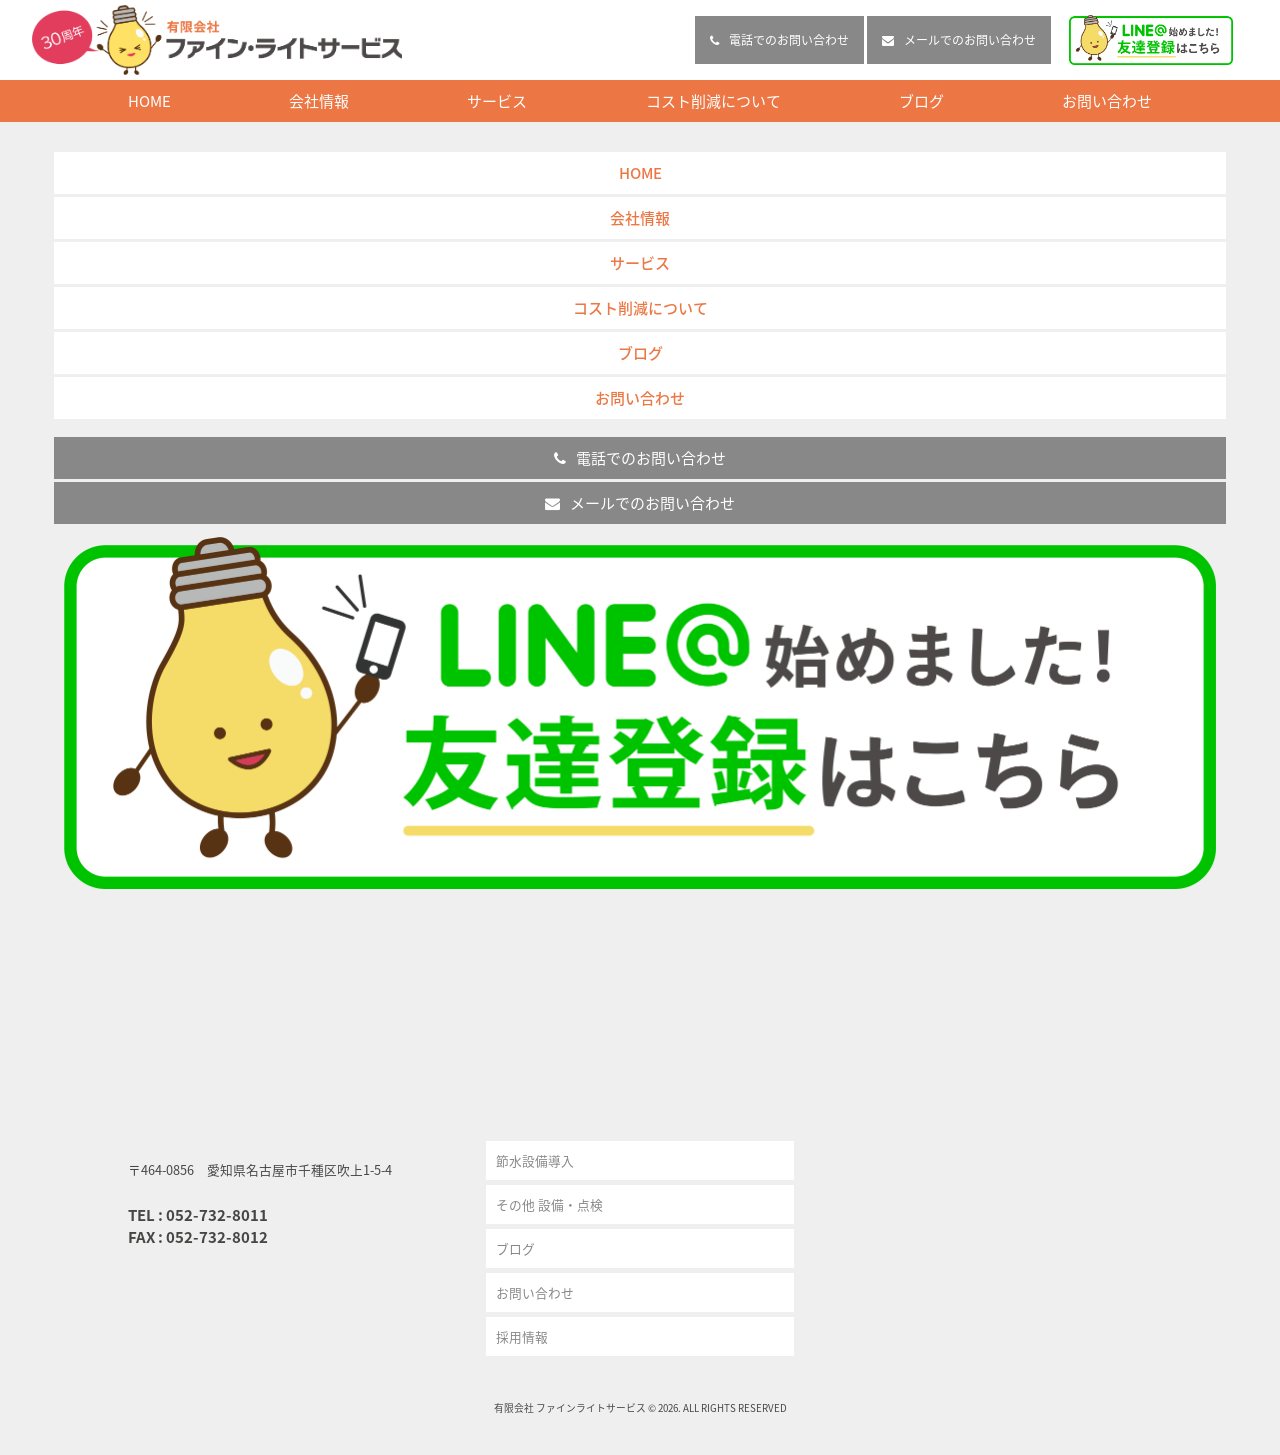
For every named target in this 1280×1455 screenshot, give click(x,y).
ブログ (921, 101)
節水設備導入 (535, 1160)
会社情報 (319, 101)
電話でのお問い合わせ (779, 40)
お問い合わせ (1107, 101)
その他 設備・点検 (549, 1204)
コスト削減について (713, 101)
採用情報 (522, 1336)
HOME (149, 101)
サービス (497, 101)
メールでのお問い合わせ (959, 40)
